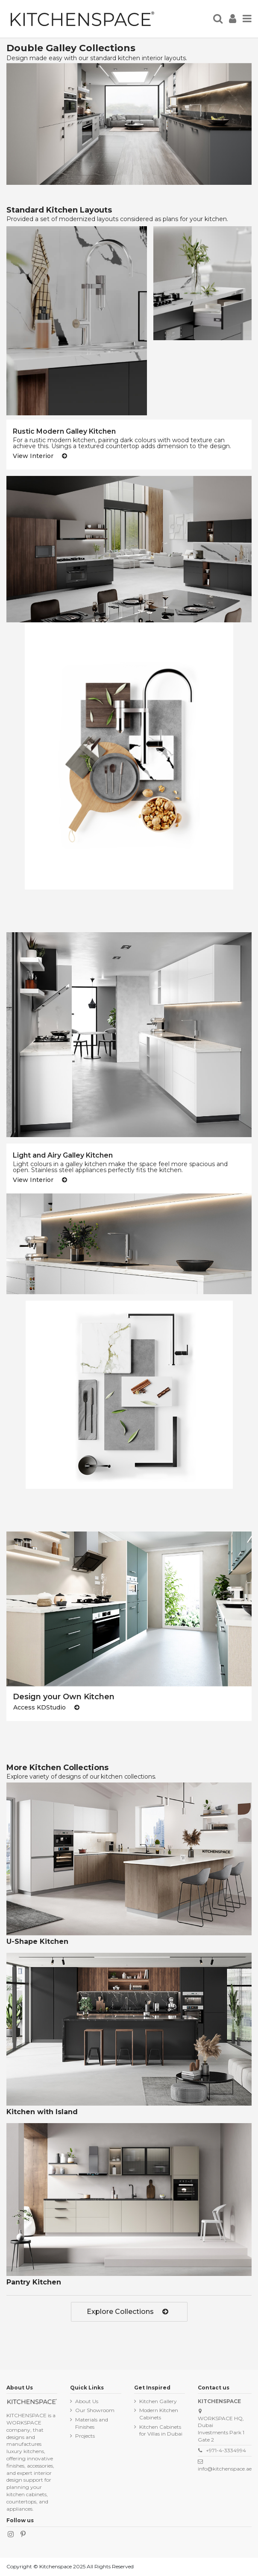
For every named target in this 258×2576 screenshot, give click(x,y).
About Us (86, 2401)
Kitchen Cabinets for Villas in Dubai (160, 2430)
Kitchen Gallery (158, 2401)
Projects (85, 2436)
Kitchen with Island (42, 2112)
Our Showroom (94, 2410)
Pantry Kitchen (33, 2282)
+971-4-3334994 (226, 2450)
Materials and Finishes (91, 2423)
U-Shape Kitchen (37, 1941)
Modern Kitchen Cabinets (158, 2414)
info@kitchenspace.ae (225, 2468)
